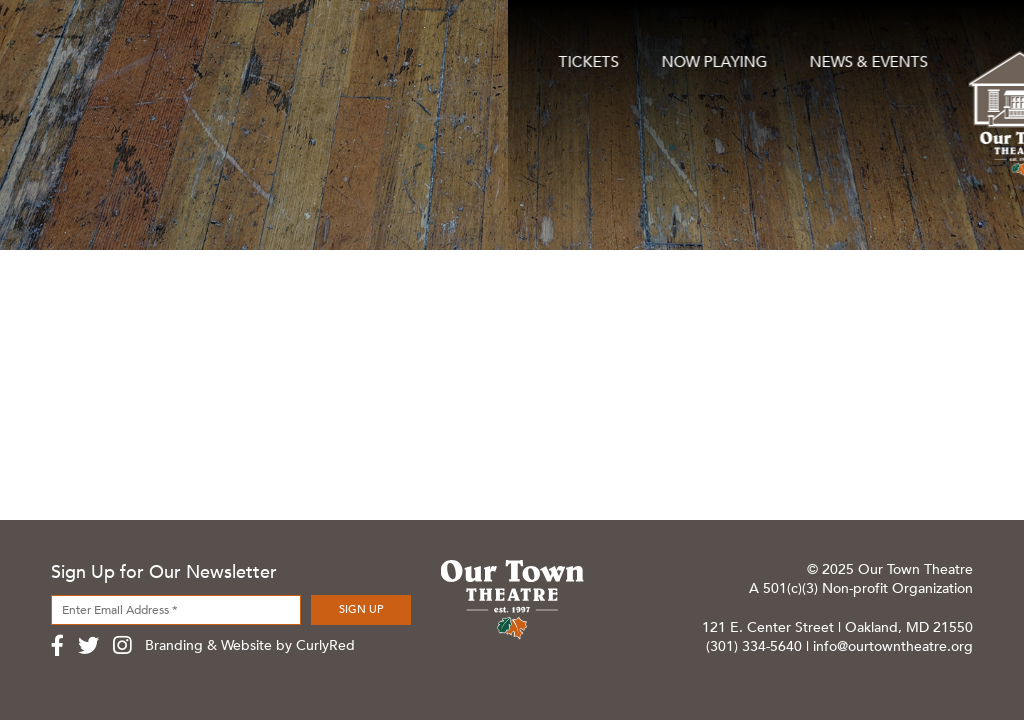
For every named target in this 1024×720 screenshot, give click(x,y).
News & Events (356, 52)
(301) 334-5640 (754, 646)
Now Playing (202, 52)
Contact (935, 52)
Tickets (82, 52)
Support (639, 52)
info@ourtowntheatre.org (893, 646)
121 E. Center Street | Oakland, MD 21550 (837, 627)
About (785, 52)
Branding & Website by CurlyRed (250, 645)
